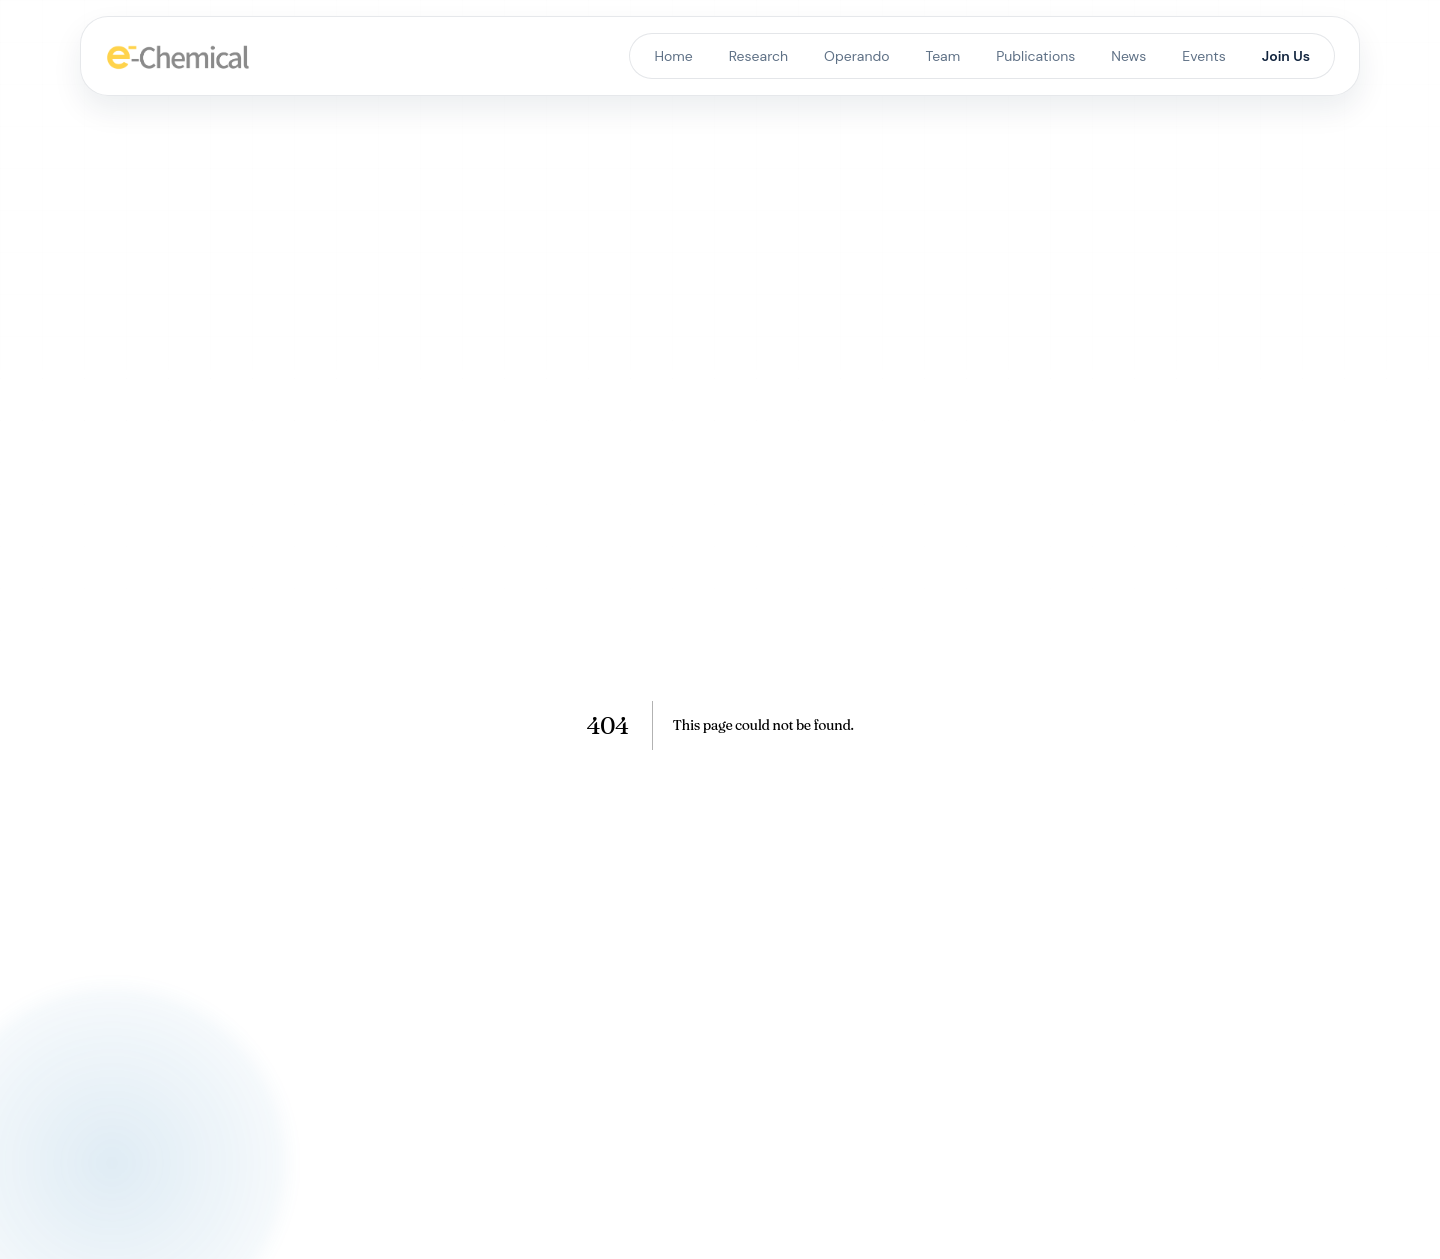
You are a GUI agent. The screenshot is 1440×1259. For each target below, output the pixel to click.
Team (943, 56)
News (1128, 56)
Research (758, 56)
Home (673, 56)
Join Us (1286, 56)
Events (1203, 56)
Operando (856, 56)
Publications (1035, 56)
